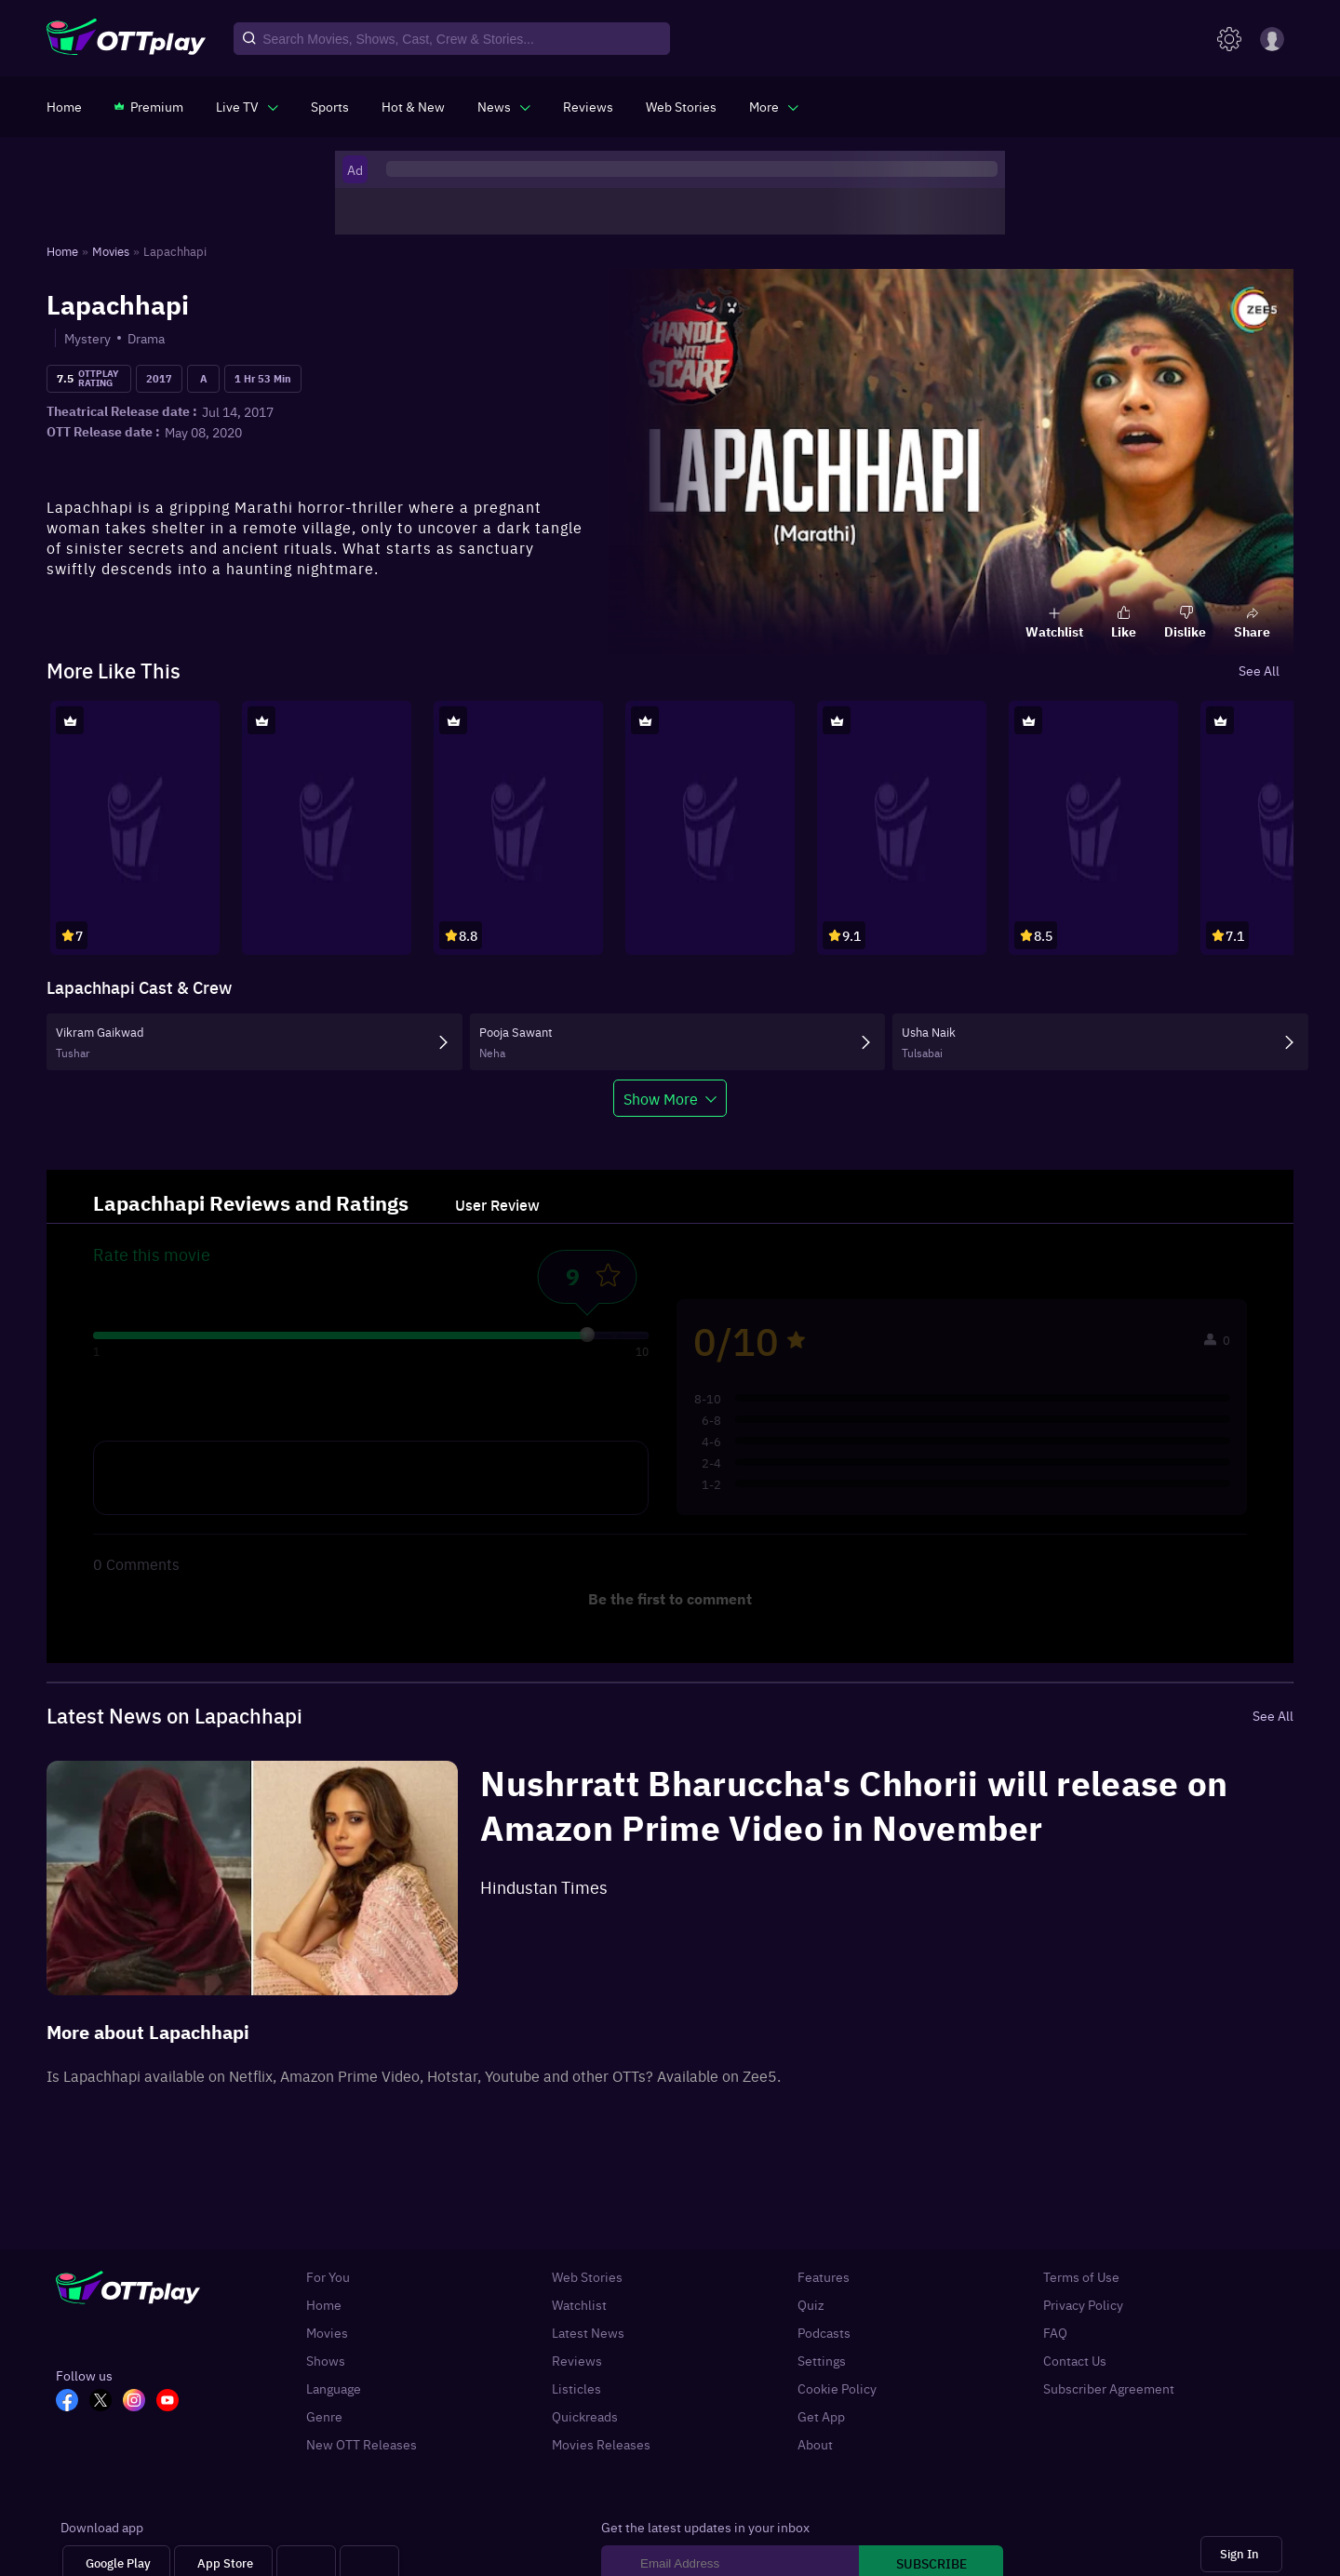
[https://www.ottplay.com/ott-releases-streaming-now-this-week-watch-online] (413, 106)
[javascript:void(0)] (247, 106)
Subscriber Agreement (1108, 2388)
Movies (327, 2332)
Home (324, 2304)
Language (333, 2388)
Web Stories (587, 2276)
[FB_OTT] (72, 2402)
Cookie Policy (837, 2388)
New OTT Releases (361, 2444)
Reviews (577, 2360)
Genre (324, 2416)
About (815, 2444)
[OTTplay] (126, 39)
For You (328, 2276)
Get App (821, 2416)
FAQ (1055, 2332)
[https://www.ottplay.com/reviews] (588, 106)
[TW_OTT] (106, 2402)
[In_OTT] (139, 2402)
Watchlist (579, 2304)
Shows (325, 2360)
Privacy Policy (1083, 2304)
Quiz (810, 2304)
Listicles (576, 2388)
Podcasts (824, 2332)
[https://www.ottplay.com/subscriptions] (148, 106)
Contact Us (1074, 2360)
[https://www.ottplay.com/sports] (330, 106)
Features (823, 2276)
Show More (660, 1098)
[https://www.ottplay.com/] (64, 106)
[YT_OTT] (173, 2402)
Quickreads (585, 2416)
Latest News (588, 2332)
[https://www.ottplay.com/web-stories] (681, 106)
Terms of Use (1081, 2276)
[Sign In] (1241, 2554)
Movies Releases (601, 2444)
